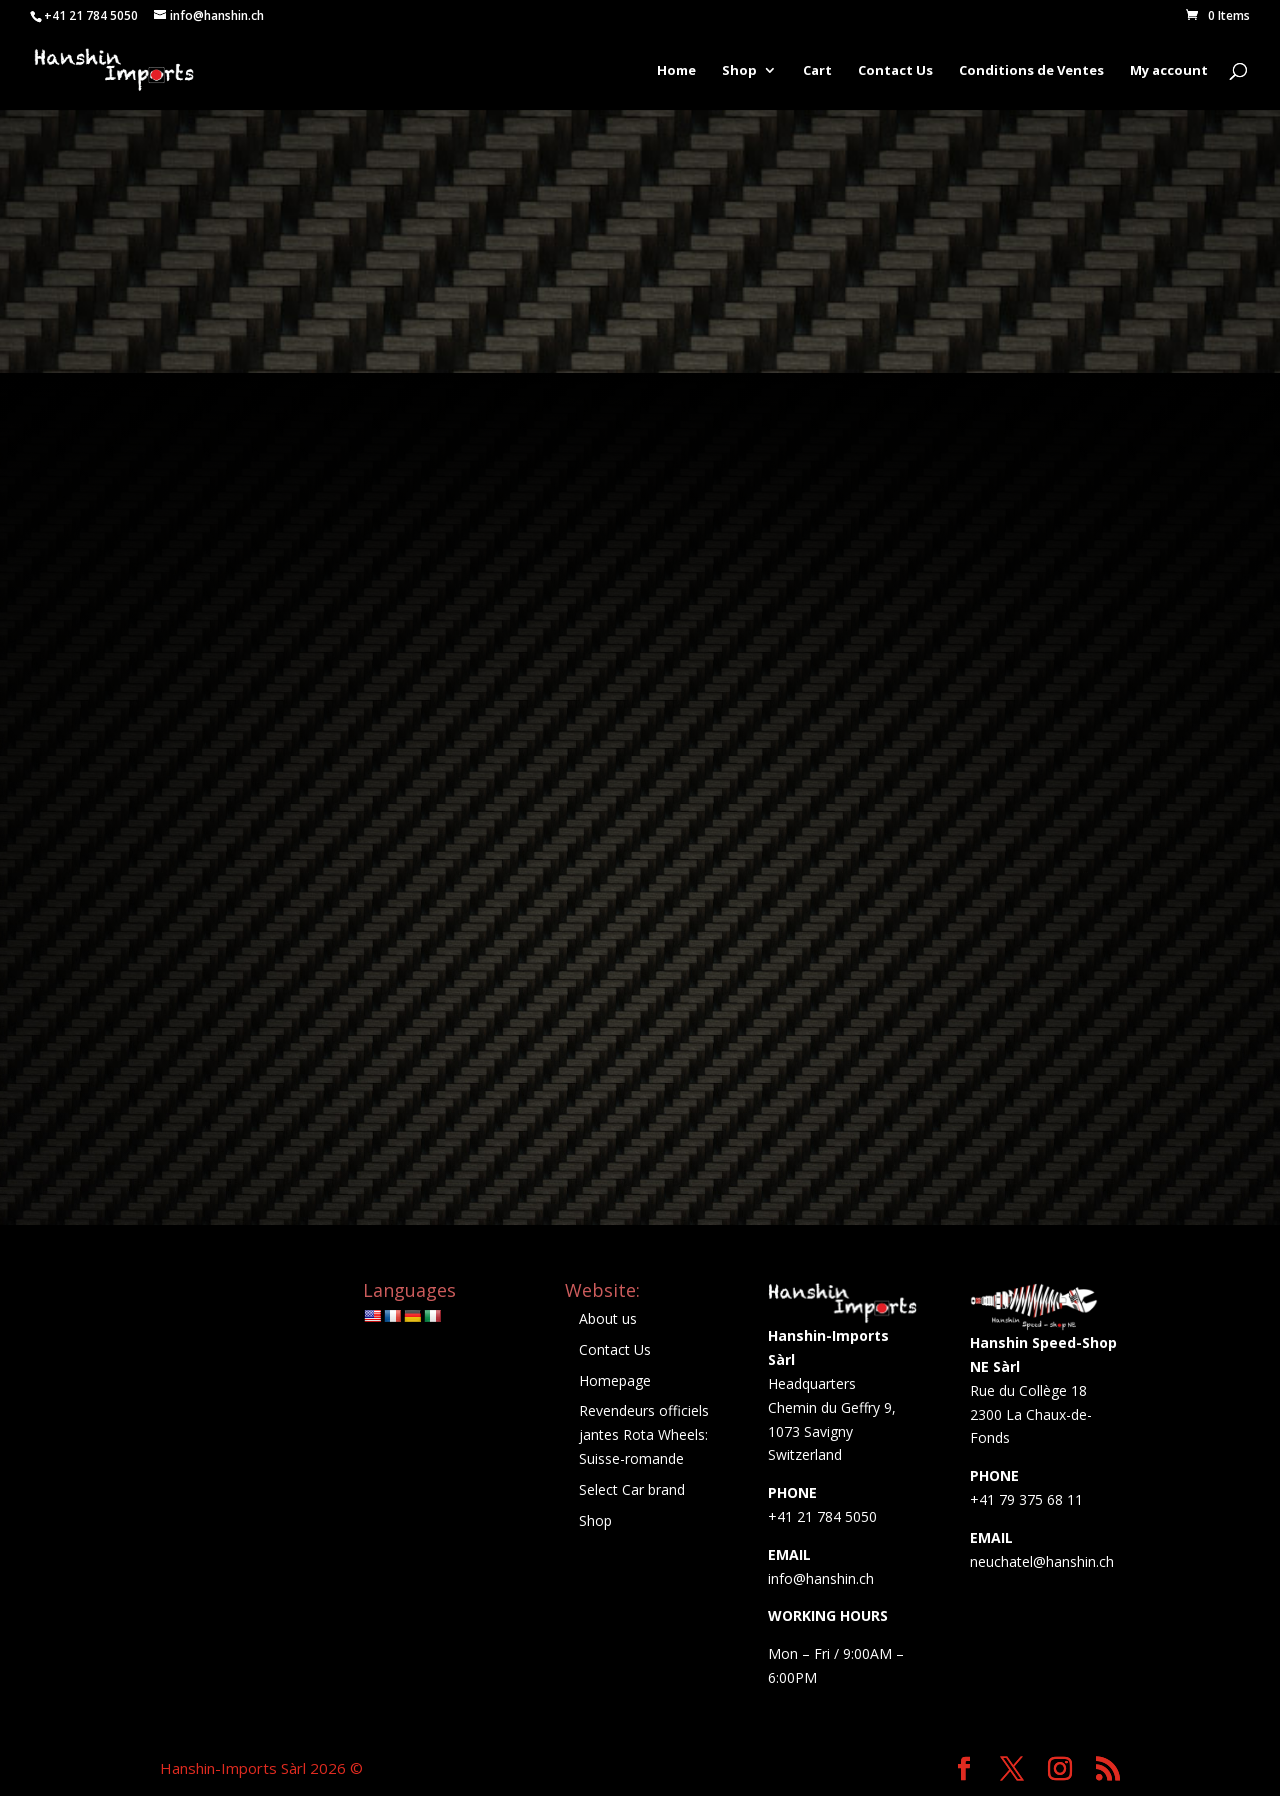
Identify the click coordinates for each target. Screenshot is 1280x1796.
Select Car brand (632, 1489)
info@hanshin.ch (821, 1578)
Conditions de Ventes (1031, 71)
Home (676, 71)
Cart (817, 71)
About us (608, 1318)
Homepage (615, 1380)
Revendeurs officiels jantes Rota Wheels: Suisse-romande (644, 1434)
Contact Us (895, 71)
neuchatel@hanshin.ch (1042, 1561)
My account (1169, 71)
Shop (739, 71)
